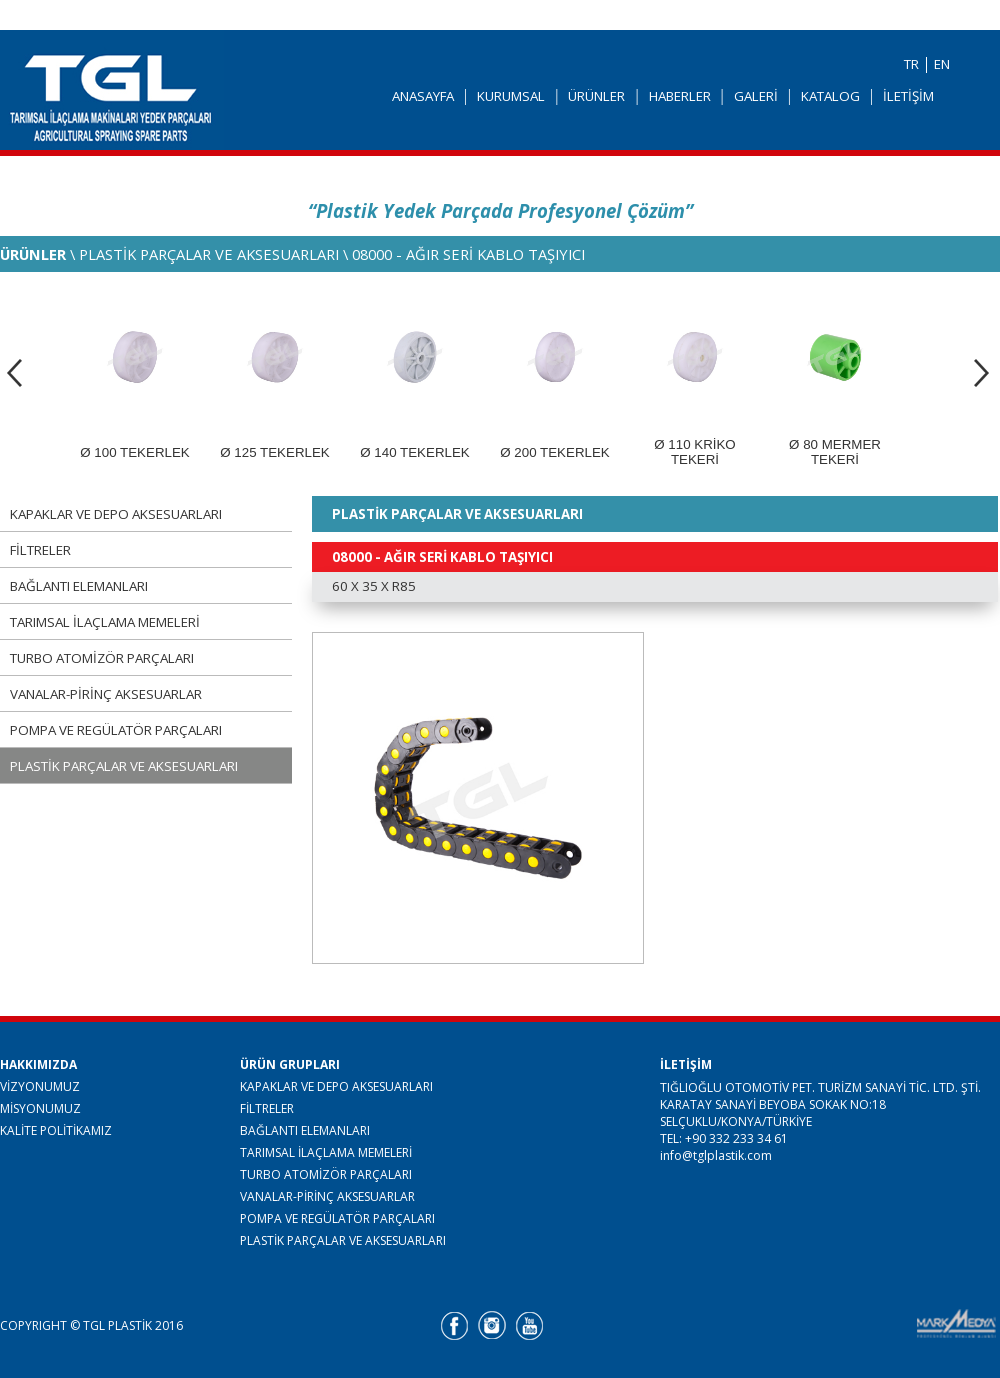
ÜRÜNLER (596, 96)
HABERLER (680, 96)
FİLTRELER (40, 550)
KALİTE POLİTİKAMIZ (56, 1130)
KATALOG (830, 96)
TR (911, 64)
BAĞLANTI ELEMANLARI (79, 586)
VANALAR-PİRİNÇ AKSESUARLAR (106, 694)
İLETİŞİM (908, 96)
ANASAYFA (423, 96)
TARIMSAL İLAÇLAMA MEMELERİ (105, 622)
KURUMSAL (511, 96)
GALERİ (756, 96)
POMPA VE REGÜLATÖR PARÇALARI (116, 730)
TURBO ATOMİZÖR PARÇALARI (102, 658)
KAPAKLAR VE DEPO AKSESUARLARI (116, 514)
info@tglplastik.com (716, 1155)
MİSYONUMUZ (40, 1108)
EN (942, 64)
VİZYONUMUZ (40, 1086)
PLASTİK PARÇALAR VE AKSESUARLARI (124, 766)
